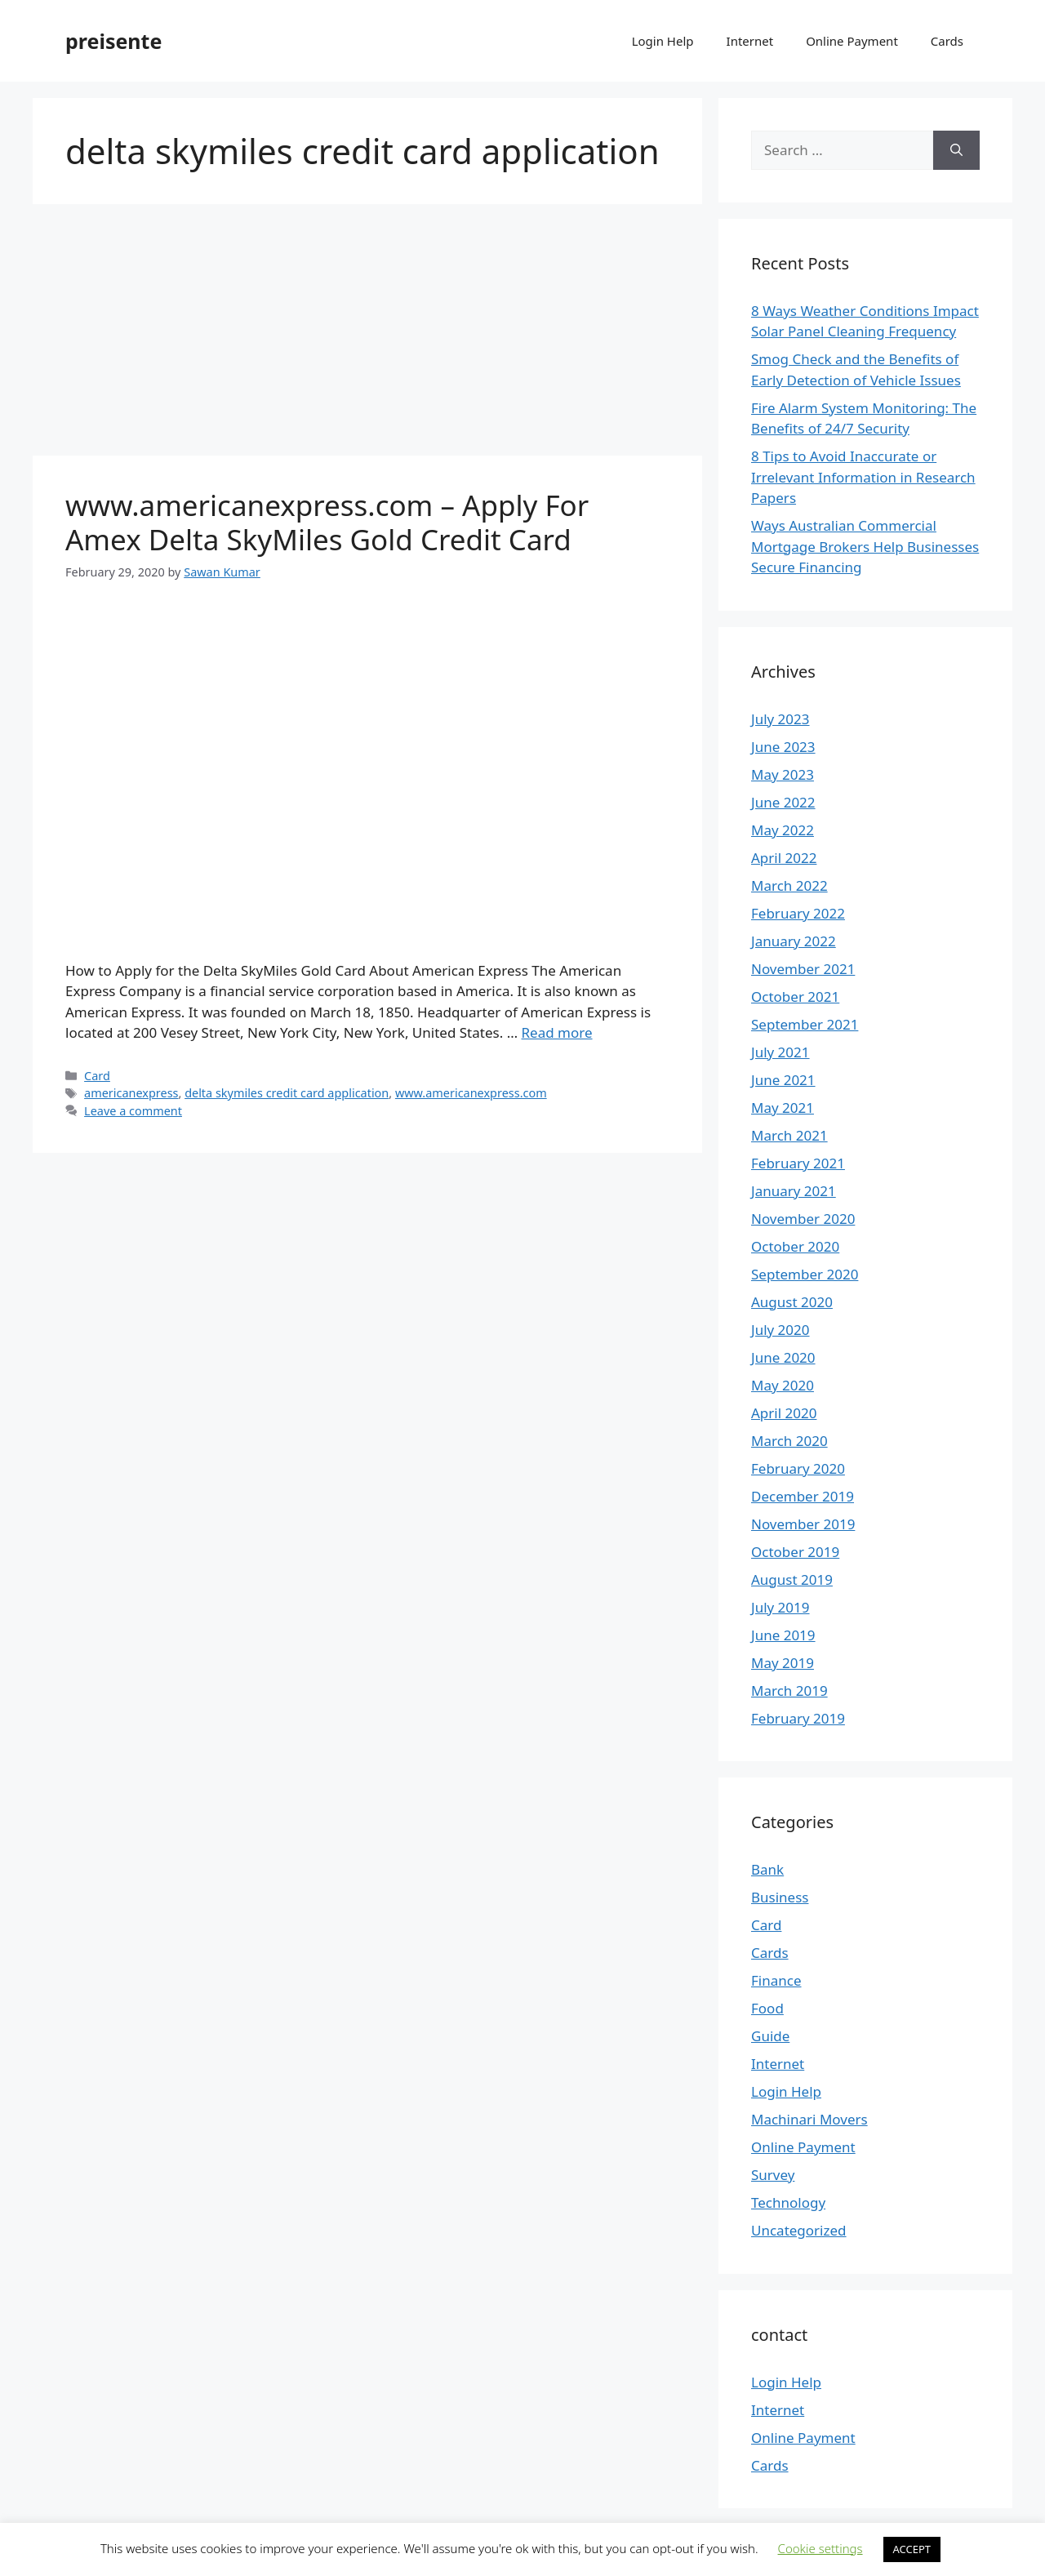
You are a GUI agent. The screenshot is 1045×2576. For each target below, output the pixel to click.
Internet (750, 41)
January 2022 (793, 941)
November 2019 (803, 1524)
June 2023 (783, 746)
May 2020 (782, 1385)
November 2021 (803, 968)
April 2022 (783, 857)
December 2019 (802, 1496)
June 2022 (783, 802)
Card (97, 1075)
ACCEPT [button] (912, 2549)
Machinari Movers (809, 2119)
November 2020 (803, 1218)
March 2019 (789, 1690)
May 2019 (782, 1662)
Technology (788, 2202)
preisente (113, 41)
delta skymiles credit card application (287, 1093)
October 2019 (795, 1551)
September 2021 (804, 1024)
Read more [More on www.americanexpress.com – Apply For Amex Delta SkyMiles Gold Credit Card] (557, 1032)
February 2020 (798, 1468)
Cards (947, 41)
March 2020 (789, 1440)
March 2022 (789, 885)
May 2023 (782, 774)
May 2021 (782, 1107)
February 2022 (798, 913)
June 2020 (783, 1357)
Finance (776, 1980)
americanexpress (131, 1093)
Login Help (663, 41)
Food (767, 2008)
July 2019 (780, 1607)
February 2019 (798, 1718)
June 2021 (783, 1079)
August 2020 (792, 1301)
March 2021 (789, 1135)
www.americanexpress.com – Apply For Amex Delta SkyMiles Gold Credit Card (327, 522)
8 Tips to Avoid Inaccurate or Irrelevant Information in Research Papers (863, 477)
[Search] (956, 150)
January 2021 (793, 1190)
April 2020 (783, 1413)
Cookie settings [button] (820, 2548)
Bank (767, 1869)
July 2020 (780, 1329)
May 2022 (782, 830)
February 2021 (798, 1163)
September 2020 (804, 1274)
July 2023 (780, 719)
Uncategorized (799, 2230)
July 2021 (780, 1052)
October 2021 (795, 996)
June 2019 (783, 1635)
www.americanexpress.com (471, 1093)
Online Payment (852, 41)
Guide (770, 2036)
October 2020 (795, 1246)
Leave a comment (133, 1111)
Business (779, 1897)
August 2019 (792, 1579)
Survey (772, 2174)
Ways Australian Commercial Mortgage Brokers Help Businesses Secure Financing (865, 546)
